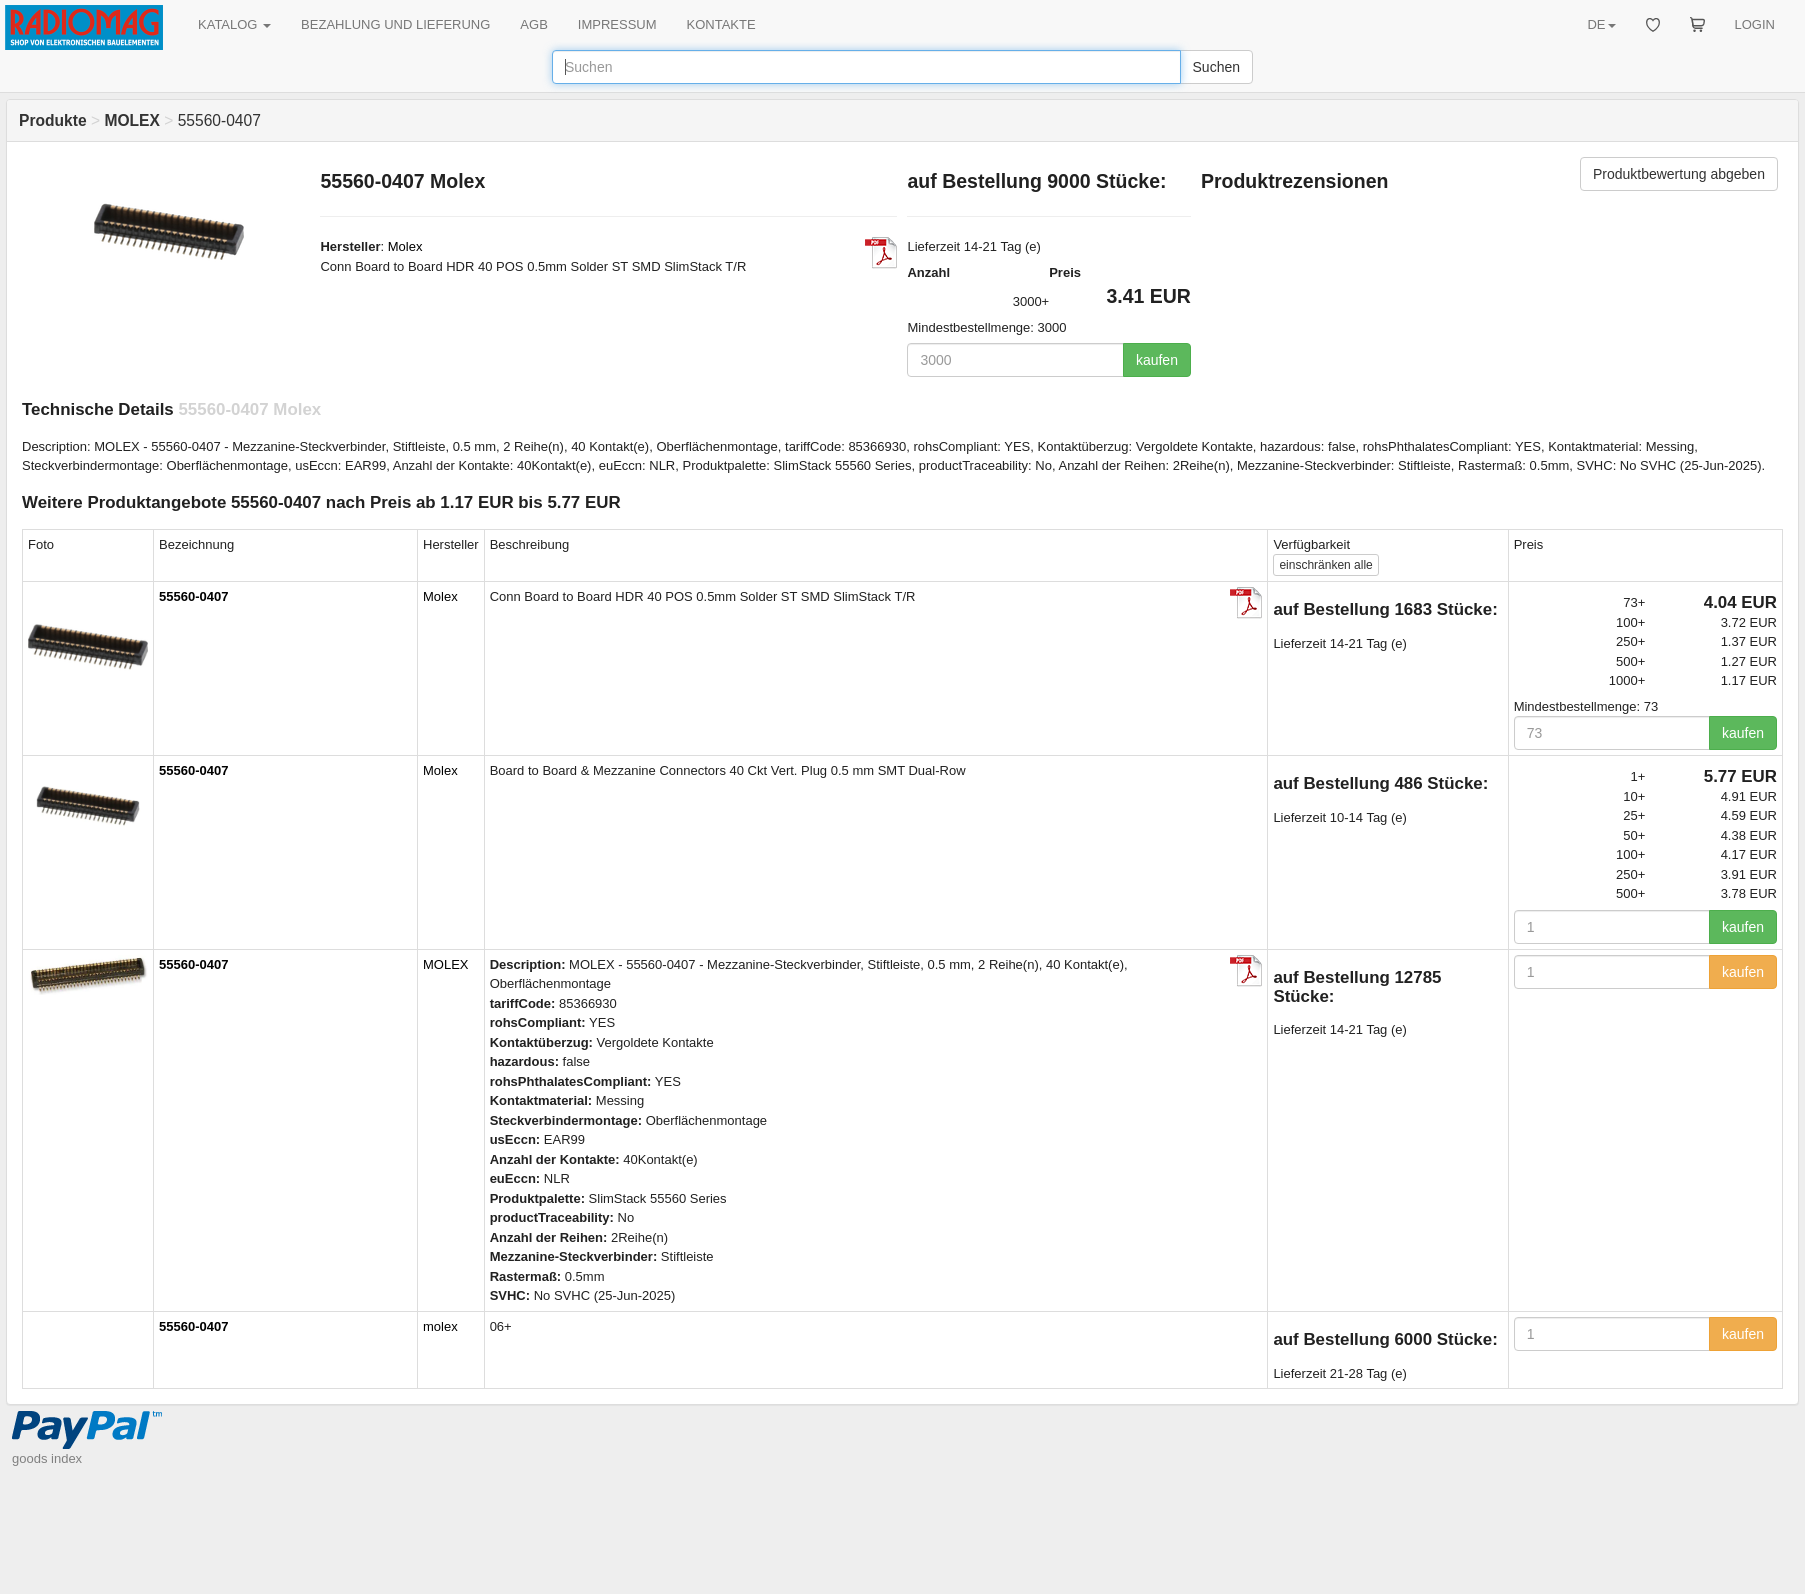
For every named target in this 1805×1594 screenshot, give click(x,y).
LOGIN (1755, 24)
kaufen (1157, 360)
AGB (533, 24)
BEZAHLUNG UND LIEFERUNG (395, 24)
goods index (47, 1458)
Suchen (1216, 67)
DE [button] (1601, 24)
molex (440, 1326)
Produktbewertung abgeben (1679, 174)
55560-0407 (193, 596)
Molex (405, 246)
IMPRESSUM (617, 24)
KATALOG (234, 24)
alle (1325, 565)
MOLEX (446, 964)
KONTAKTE (721, 24)
